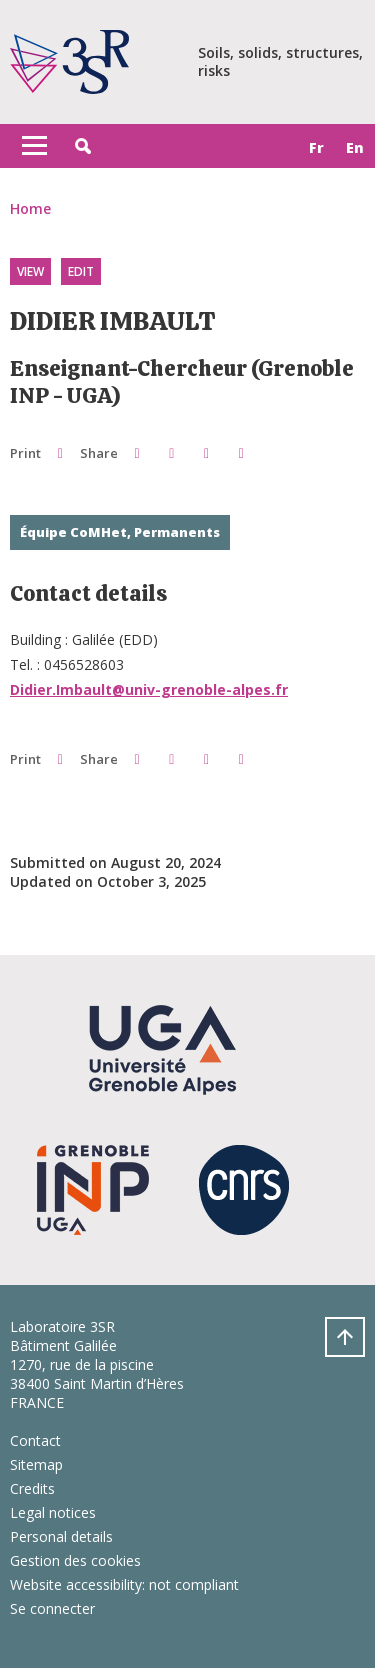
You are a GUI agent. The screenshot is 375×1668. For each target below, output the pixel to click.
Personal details (61, 1536)
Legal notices (53, 1512)
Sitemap (36, 1464)
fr (316, 147)
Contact (35, 1440)
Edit (81, 271)
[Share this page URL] (241, 452)
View (30, 271)
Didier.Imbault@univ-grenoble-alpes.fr (149, 689)
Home (30, 208)
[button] (83, 146)
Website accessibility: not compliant (124, 1584)
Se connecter (52, 1608)
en (355, 147)
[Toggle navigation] (34, 146)
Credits (32, 1488)
